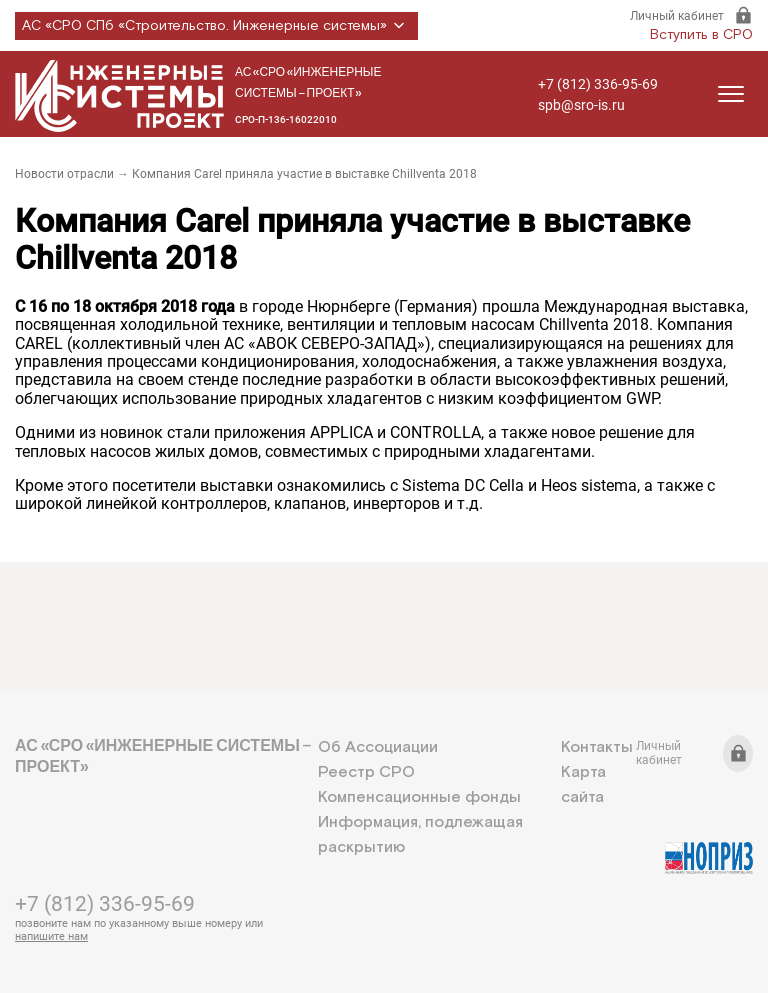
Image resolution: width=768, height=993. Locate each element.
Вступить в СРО (701, 35)
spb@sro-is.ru (581, 105)
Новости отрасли (64, 174)
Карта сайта (583, 785)
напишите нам (51, 936)
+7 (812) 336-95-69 (598, 84)
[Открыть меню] (731, 94)
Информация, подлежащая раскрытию (420, 835)
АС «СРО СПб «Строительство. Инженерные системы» (216, 26)
